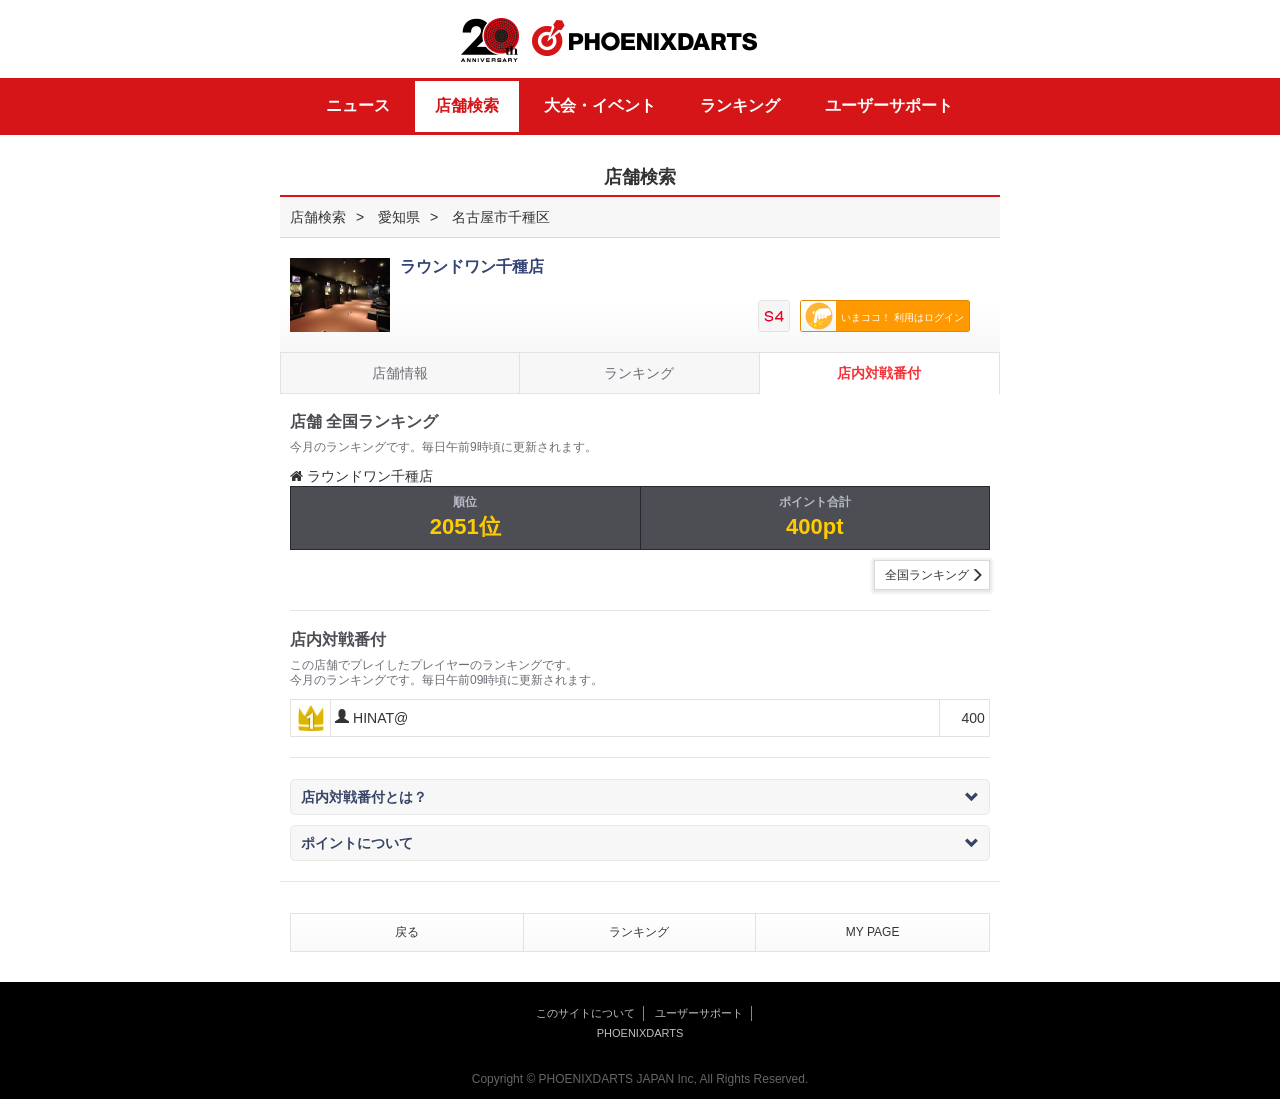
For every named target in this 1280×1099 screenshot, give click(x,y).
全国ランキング (927, 575)
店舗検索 (467, 105)
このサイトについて (585, 1013)
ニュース (358, 105)
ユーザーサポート (889, 105)
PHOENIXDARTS (645, 39)
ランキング (740, 105)
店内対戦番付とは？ (640, 797)
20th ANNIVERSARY (490, 40)
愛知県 (399, 217)
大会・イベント (600, 105)
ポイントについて (640, 843)
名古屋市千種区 (501, 217)
